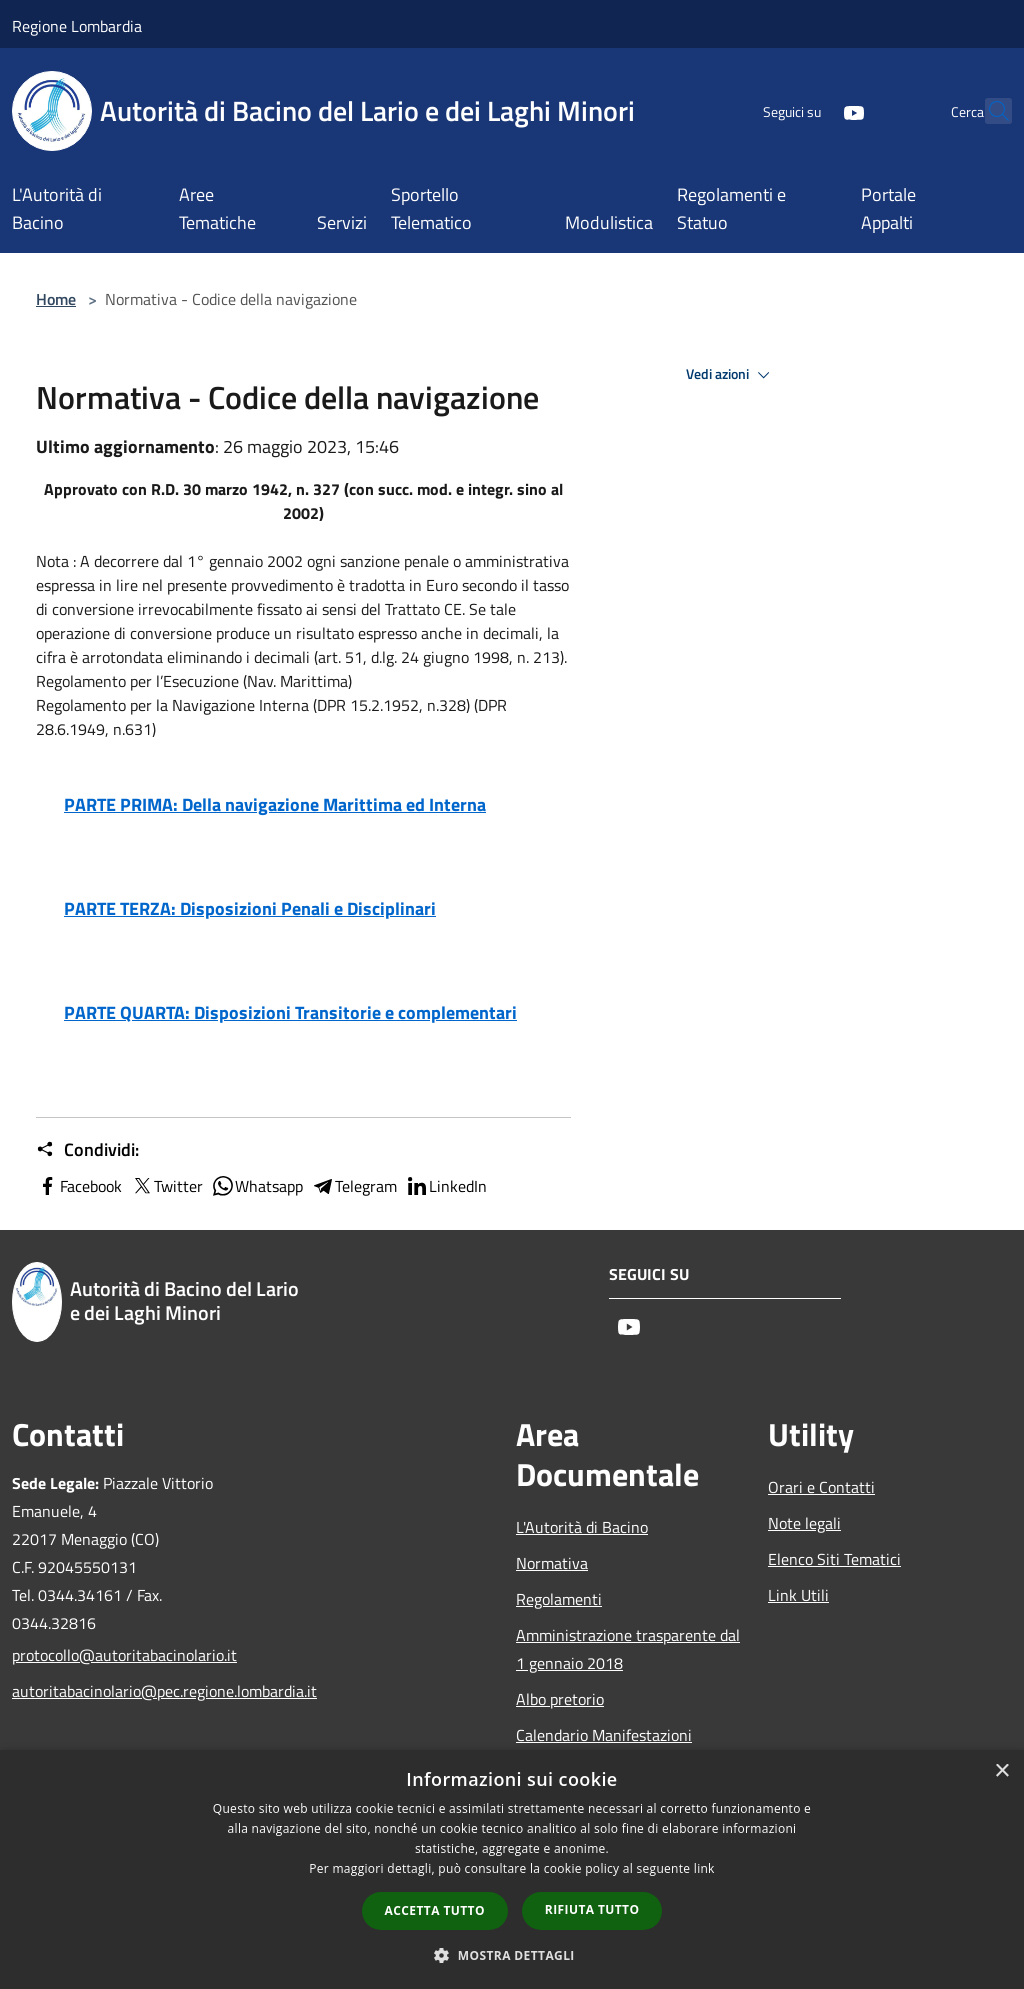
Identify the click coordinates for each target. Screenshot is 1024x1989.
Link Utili (798, 1595)
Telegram (354, 1186)
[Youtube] (810, 110)
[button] (512, 1955)
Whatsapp (257, 1186)
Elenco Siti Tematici (834, 1559)
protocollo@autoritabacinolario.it (124, 1655)
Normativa (552, 1563)
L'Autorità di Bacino (582, 1527)
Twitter (166, 1186)
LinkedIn (446, 1186)
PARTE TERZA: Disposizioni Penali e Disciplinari (250, 908)
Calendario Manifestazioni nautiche (604, 1749)
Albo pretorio (560, 1699)
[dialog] (512, 1869)
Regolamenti (559, 1599)
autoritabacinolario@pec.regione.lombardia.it (126, 1691)
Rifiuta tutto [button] (592, 1909)
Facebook (79, 1186)
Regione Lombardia (77, 26)
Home (56, 299)
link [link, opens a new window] (704, 1868)
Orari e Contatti (821, 1487)
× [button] (1001, 1771)
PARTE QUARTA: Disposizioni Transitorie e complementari (290, 1012)
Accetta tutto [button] (435, 1910)
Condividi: (87, 1150)
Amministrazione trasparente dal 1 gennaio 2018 (628, 1649)
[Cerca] (988, 111)
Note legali (804, 1523)
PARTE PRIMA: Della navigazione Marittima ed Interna (275, 804)
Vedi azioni (731, 375)
